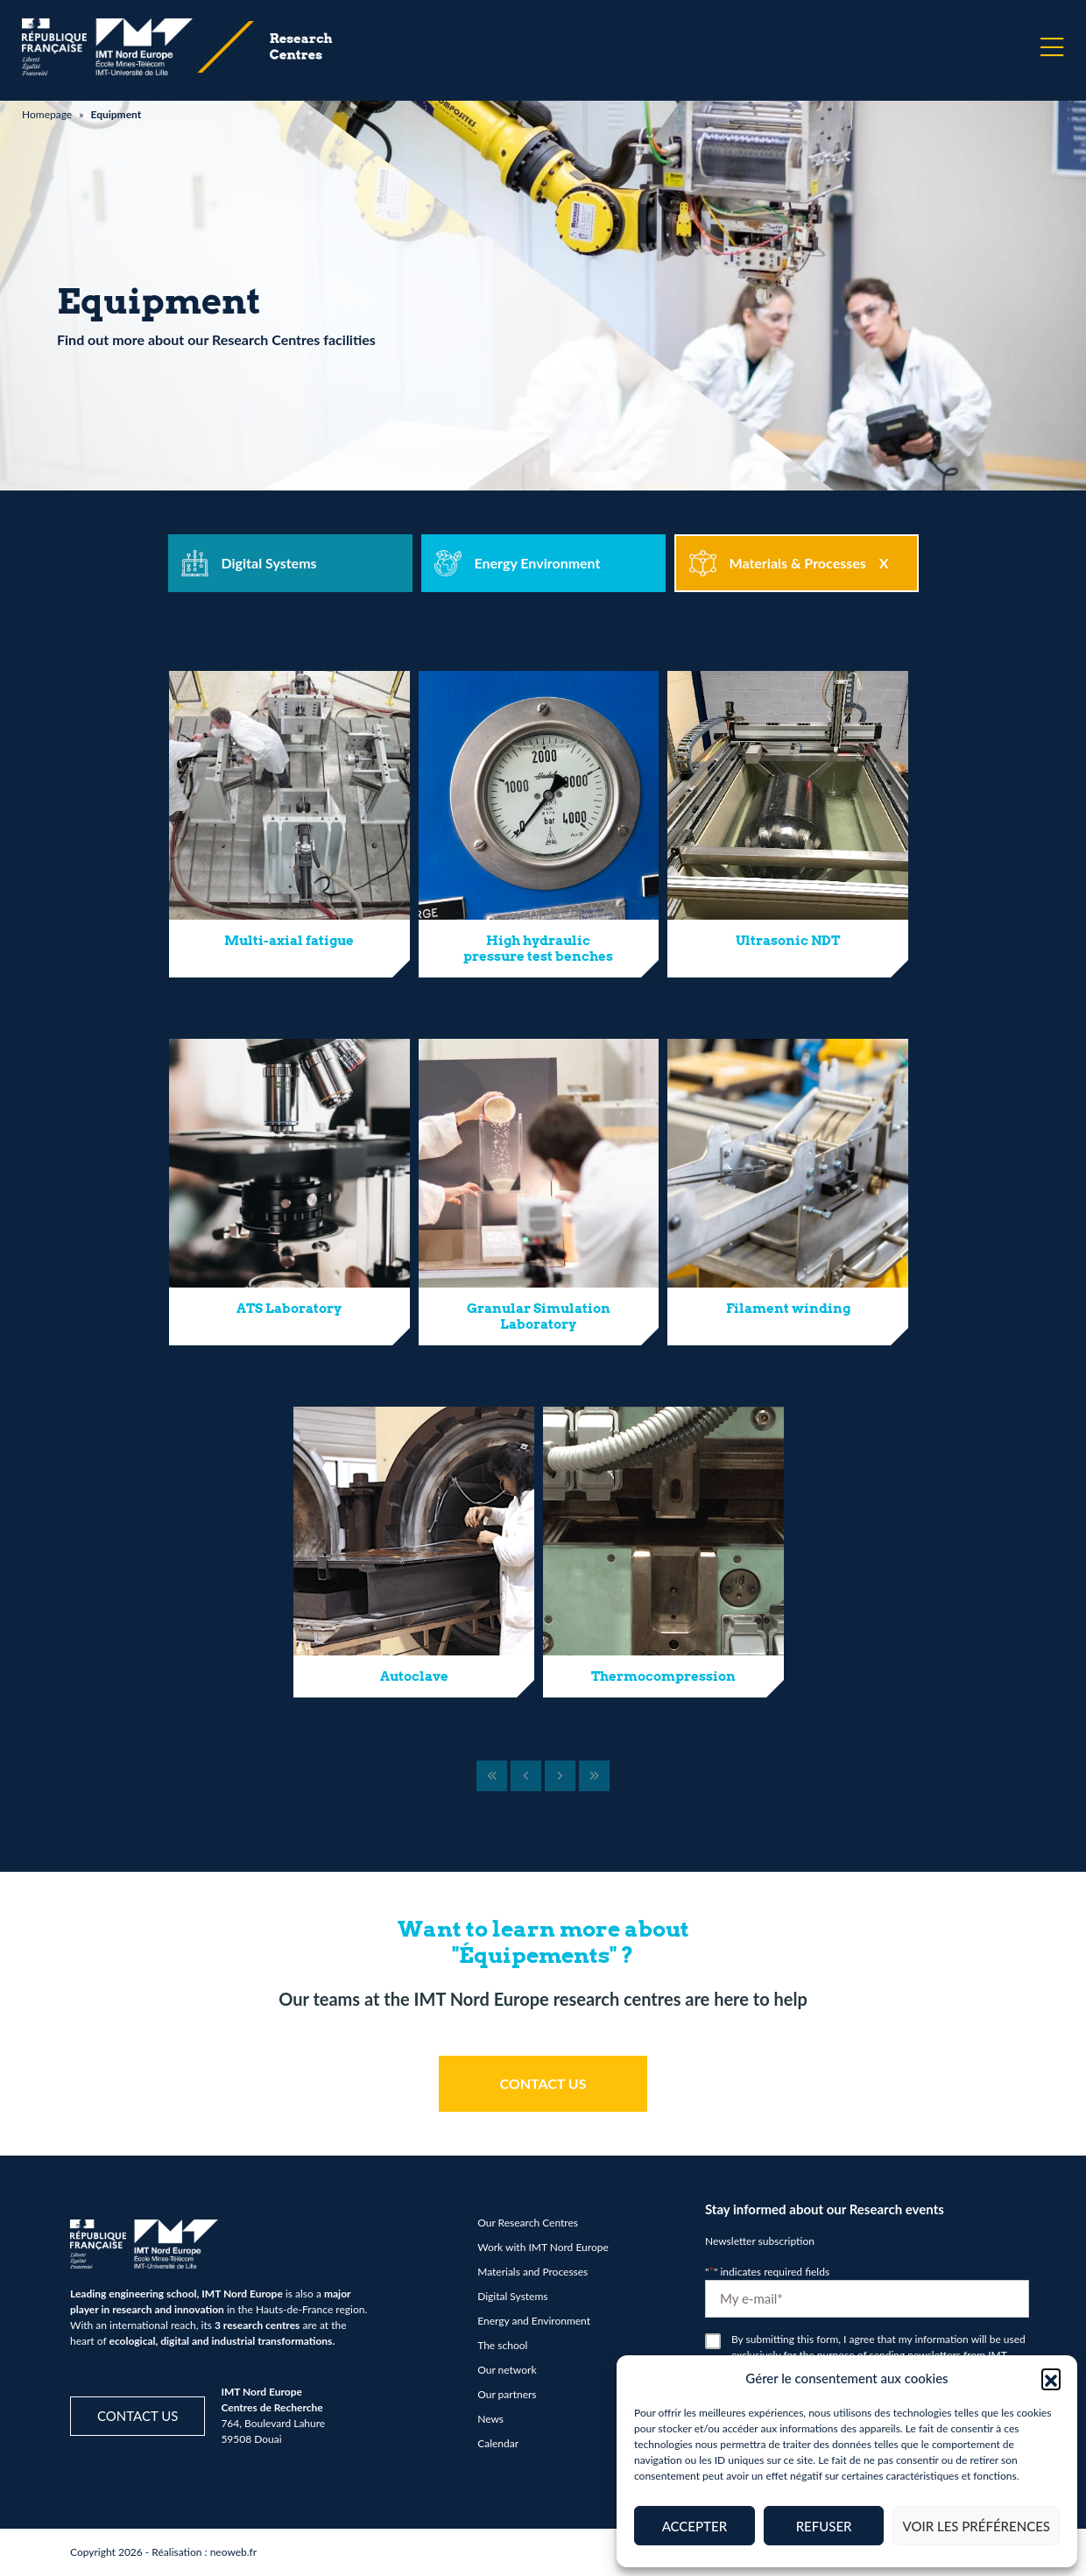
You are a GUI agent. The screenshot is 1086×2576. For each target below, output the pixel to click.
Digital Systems (512, 2296)
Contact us (137, 2416)
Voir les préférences (976, 2526)
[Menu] (1052, 47)
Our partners (506, 2394)
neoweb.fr (233, 2551)
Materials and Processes (532, 2271)
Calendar (497, 2443)
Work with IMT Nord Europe (543, 2247)
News (490, 2418)
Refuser (824, 2526)
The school (502, 2345)
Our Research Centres (527, 2222)
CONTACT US (542, 2083)
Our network (506, 2369)
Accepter (694, 2526)
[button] (1051, 2378)
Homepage (47, 114)
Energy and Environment (533, 2320)
